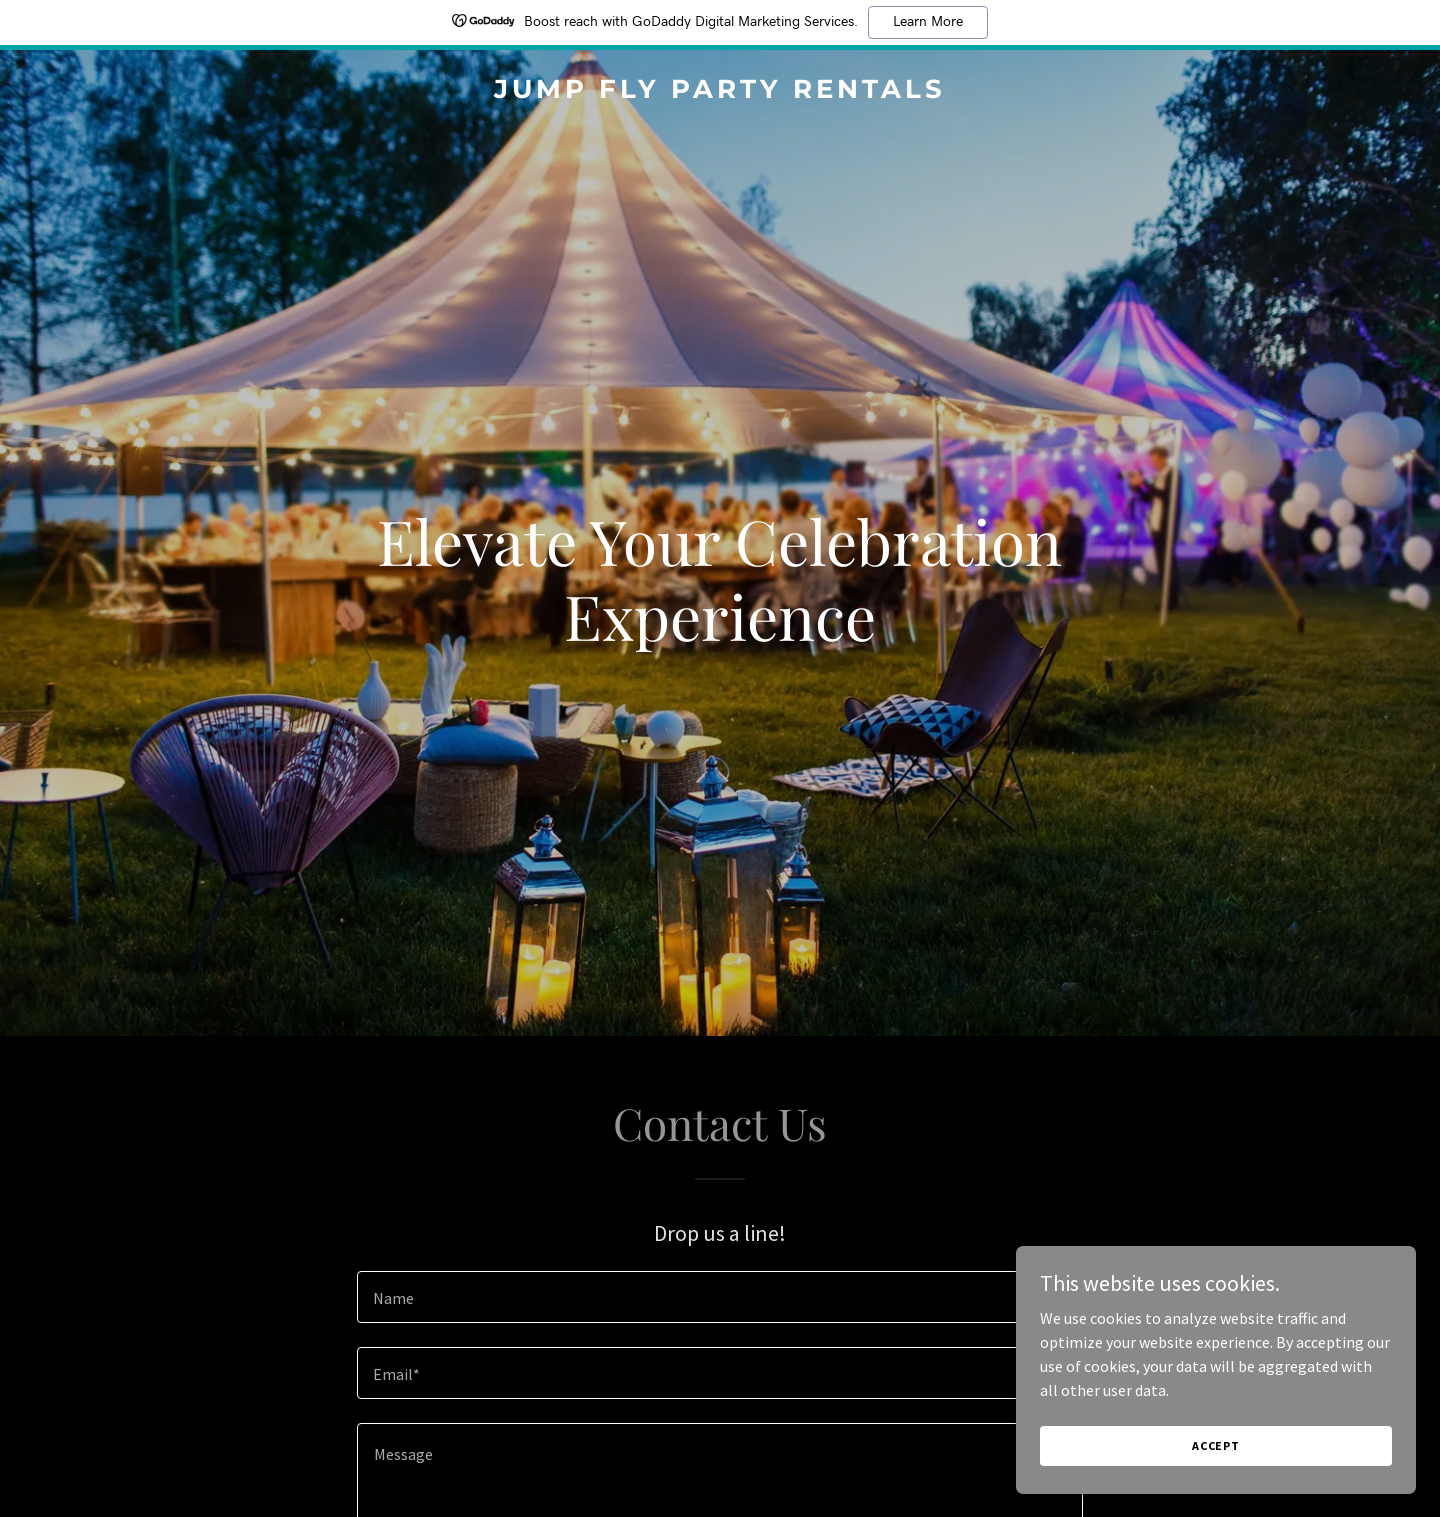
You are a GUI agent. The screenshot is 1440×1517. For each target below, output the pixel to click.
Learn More (928, 22)
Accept (1216, 1445)
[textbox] (719, 1297)
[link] (719, 92)
